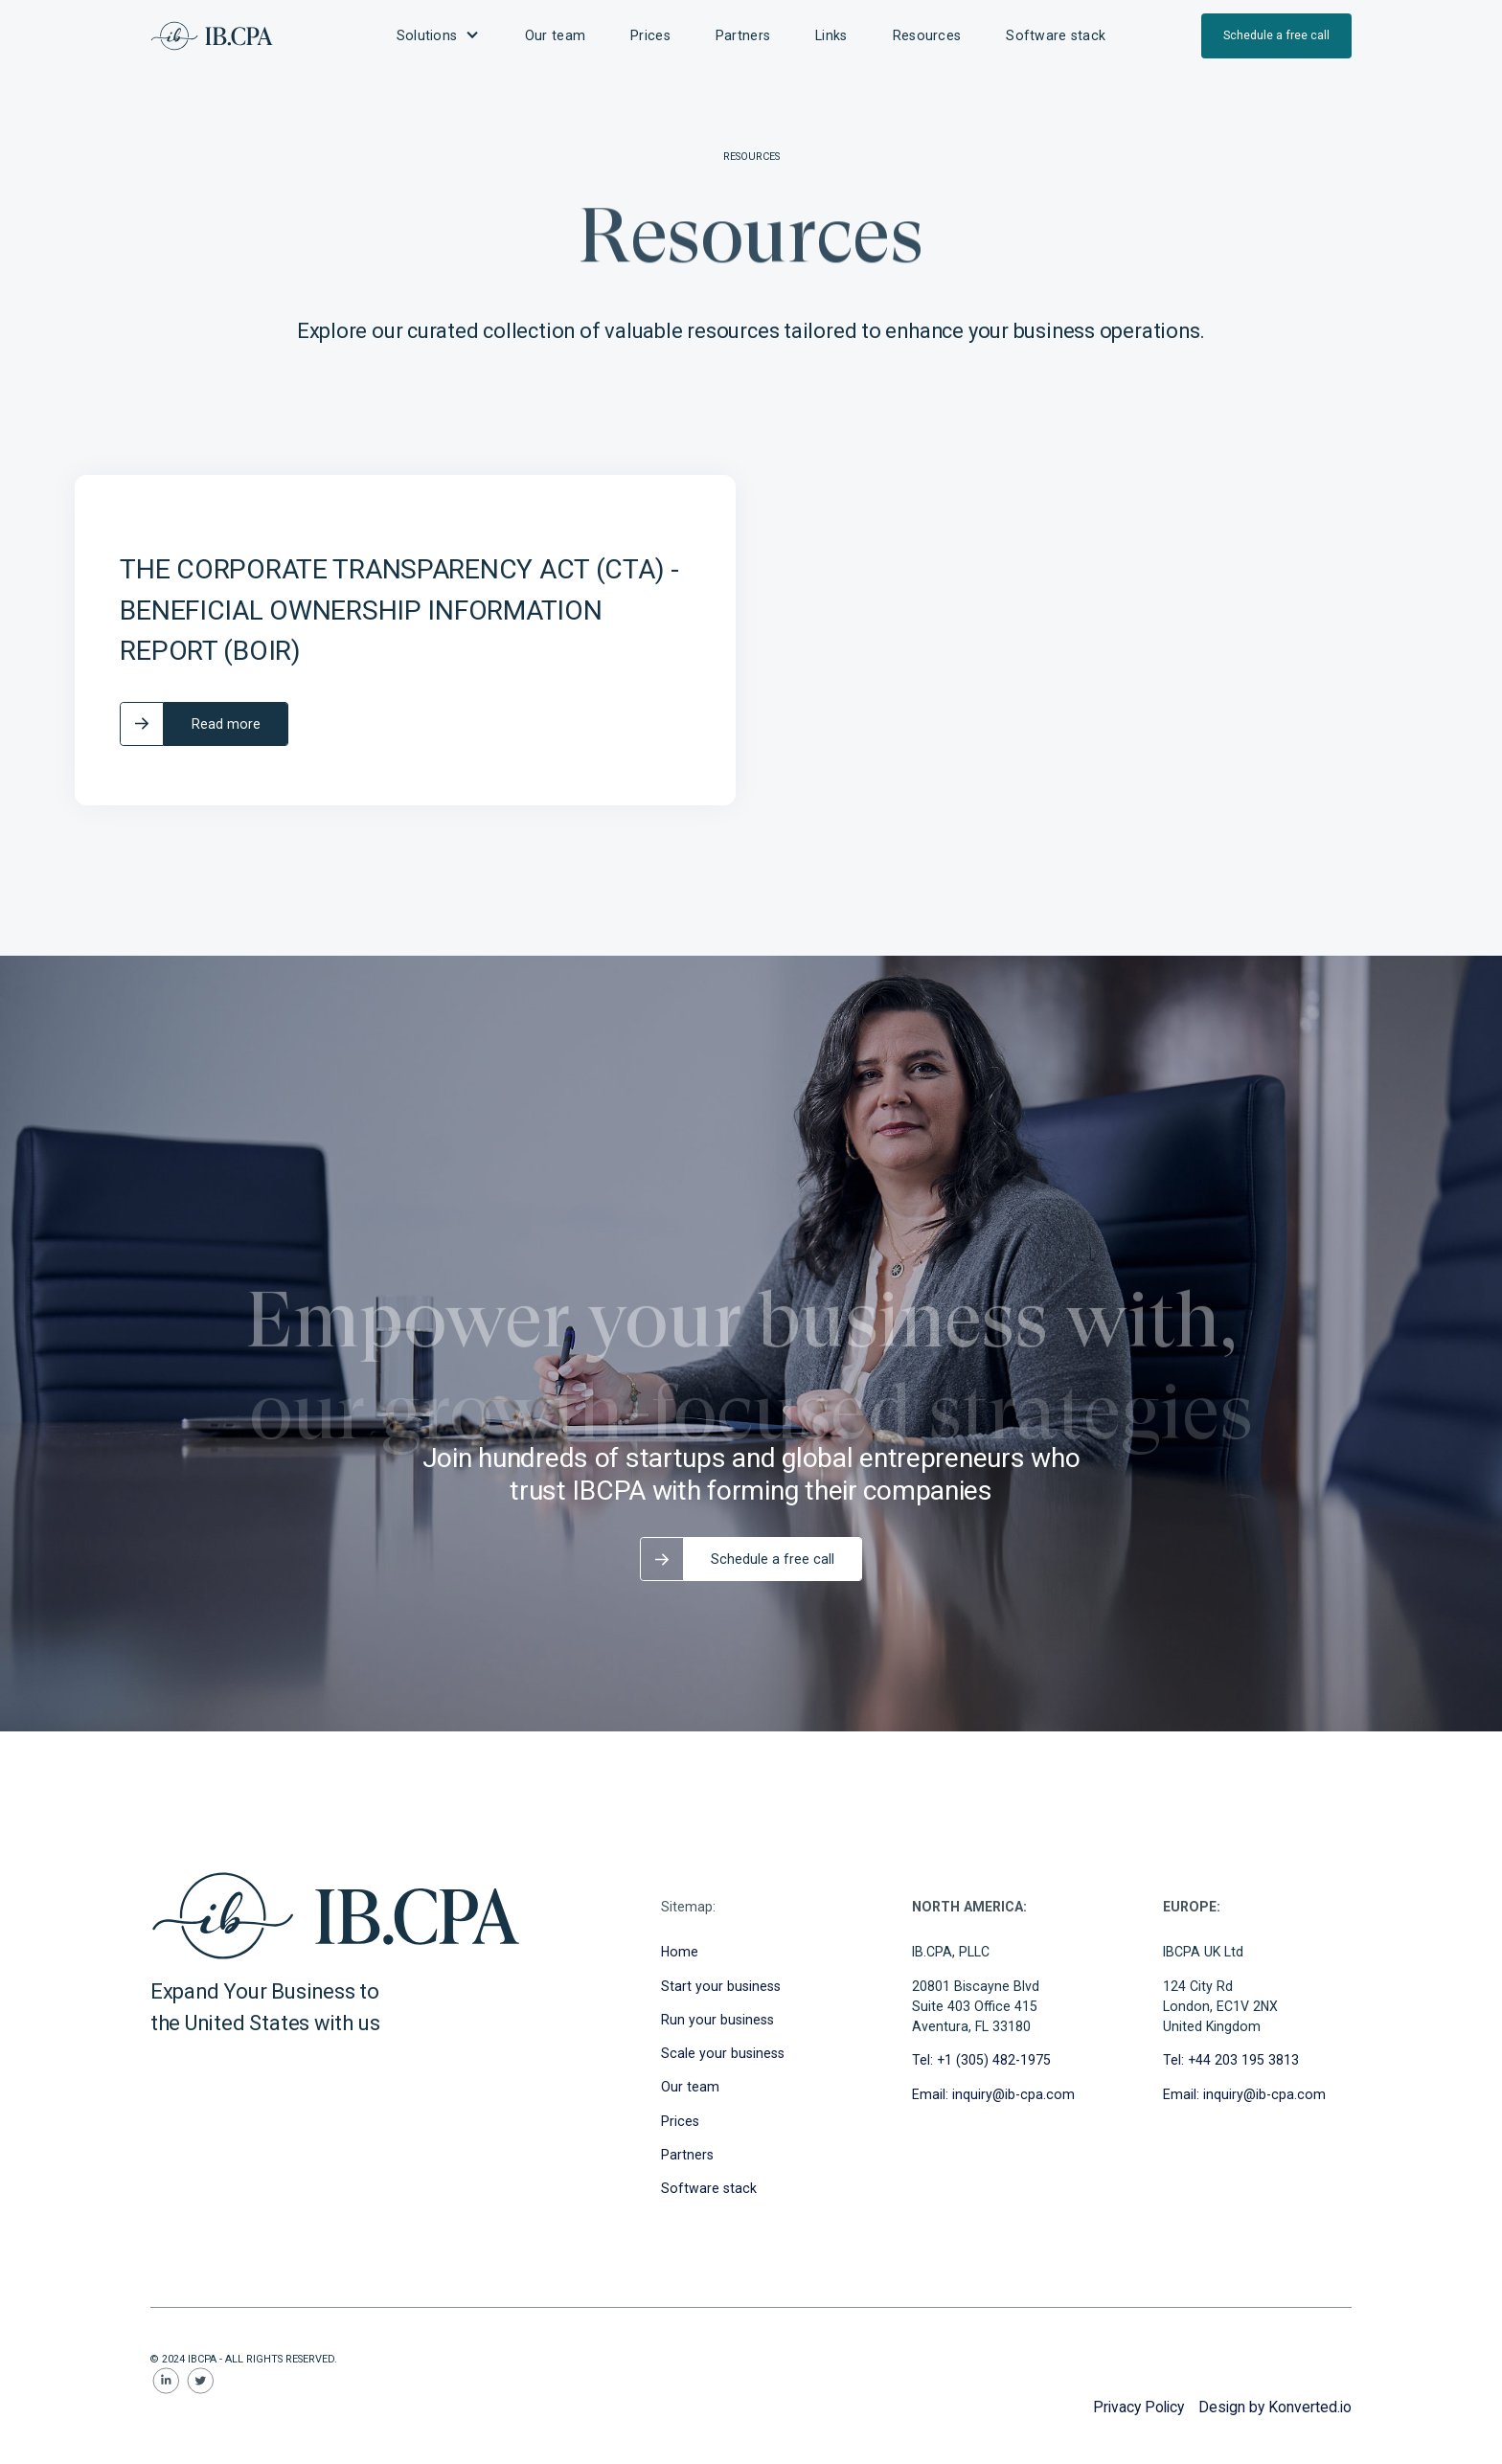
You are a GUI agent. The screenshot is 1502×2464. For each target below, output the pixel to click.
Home (679, 1951)
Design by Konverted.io (1275, 2407)
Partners (687, 2154)
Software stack (709, 2188)
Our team (690, 2086)
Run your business (717, 2019)
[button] (438, 36)
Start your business (721, 1986)
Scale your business (723, 2053)
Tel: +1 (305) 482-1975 (981, 2060)
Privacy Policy (1138, 2407)
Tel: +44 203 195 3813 (1231, 2060)
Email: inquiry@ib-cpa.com (993, 2094)
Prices (680, 2121)
